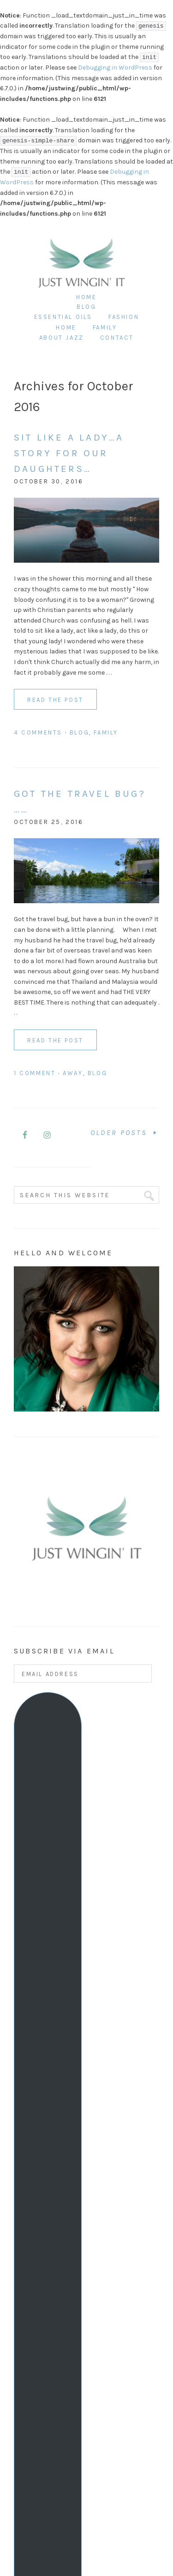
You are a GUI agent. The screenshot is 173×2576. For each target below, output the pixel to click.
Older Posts (124, 1132)
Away (73, 1073)
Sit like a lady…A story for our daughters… (69, 453)
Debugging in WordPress (115, 67)
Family (106, 732)
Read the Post (55, 699)
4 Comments (38, 732)
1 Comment (34, 1073)
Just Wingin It (81, 251)
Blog (79, 732)
